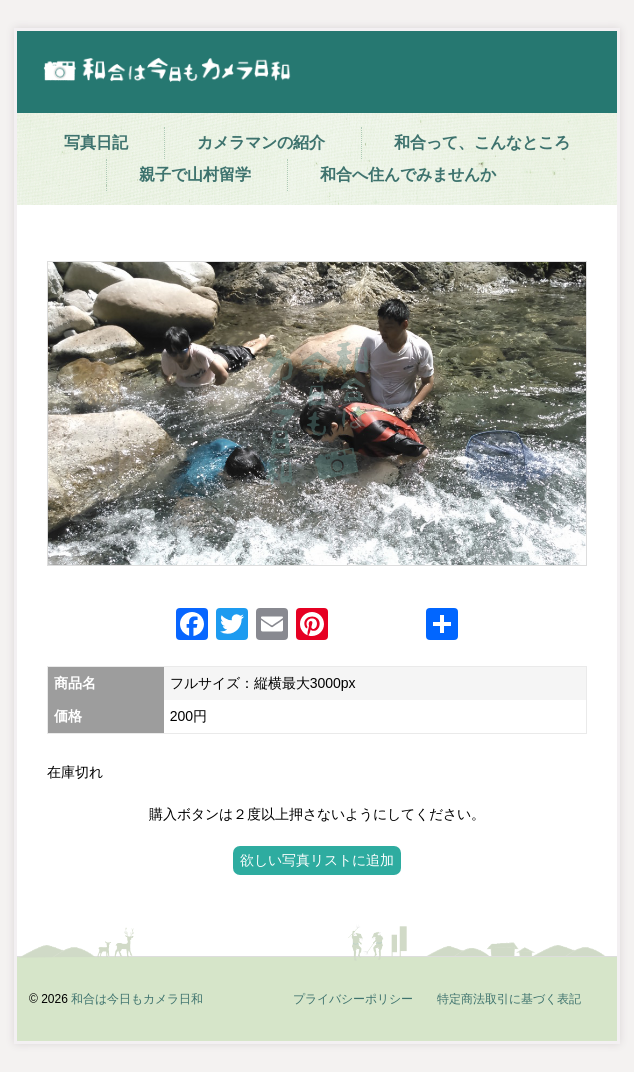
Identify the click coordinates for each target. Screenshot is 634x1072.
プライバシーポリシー (353, 999)
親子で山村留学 (195, 174)
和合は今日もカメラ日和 (137, 999)
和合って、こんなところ (482, 142)
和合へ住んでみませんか (408, 174)
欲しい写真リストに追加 (317, 860)
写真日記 (96, 142)
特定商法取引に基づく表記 (509, 999)
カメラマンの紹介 (261, 142)
